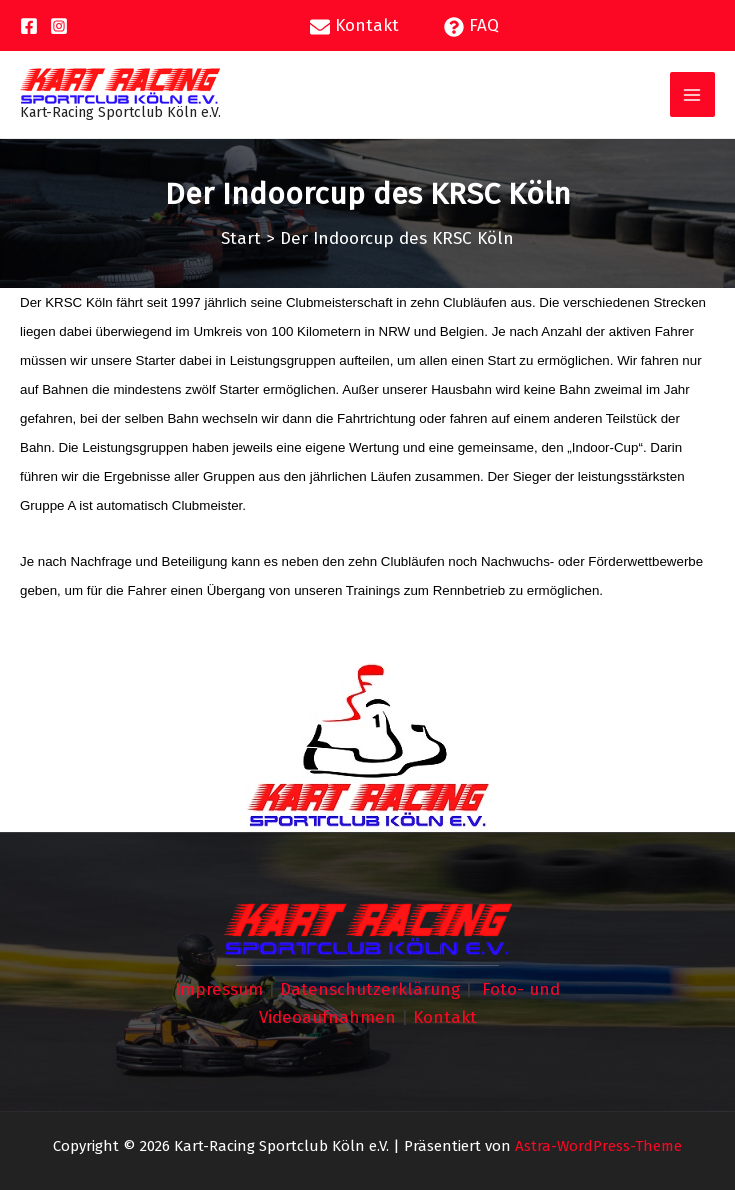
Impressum (219, 989)
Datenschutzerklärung (370, 989)
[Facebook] (29, 26)
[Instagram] (59, 26)
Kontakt (445, 1017)
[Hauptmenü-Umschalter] (693, 95)
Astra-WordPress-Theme (598, 1146)
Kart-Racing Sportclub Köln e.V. (120, 112)
